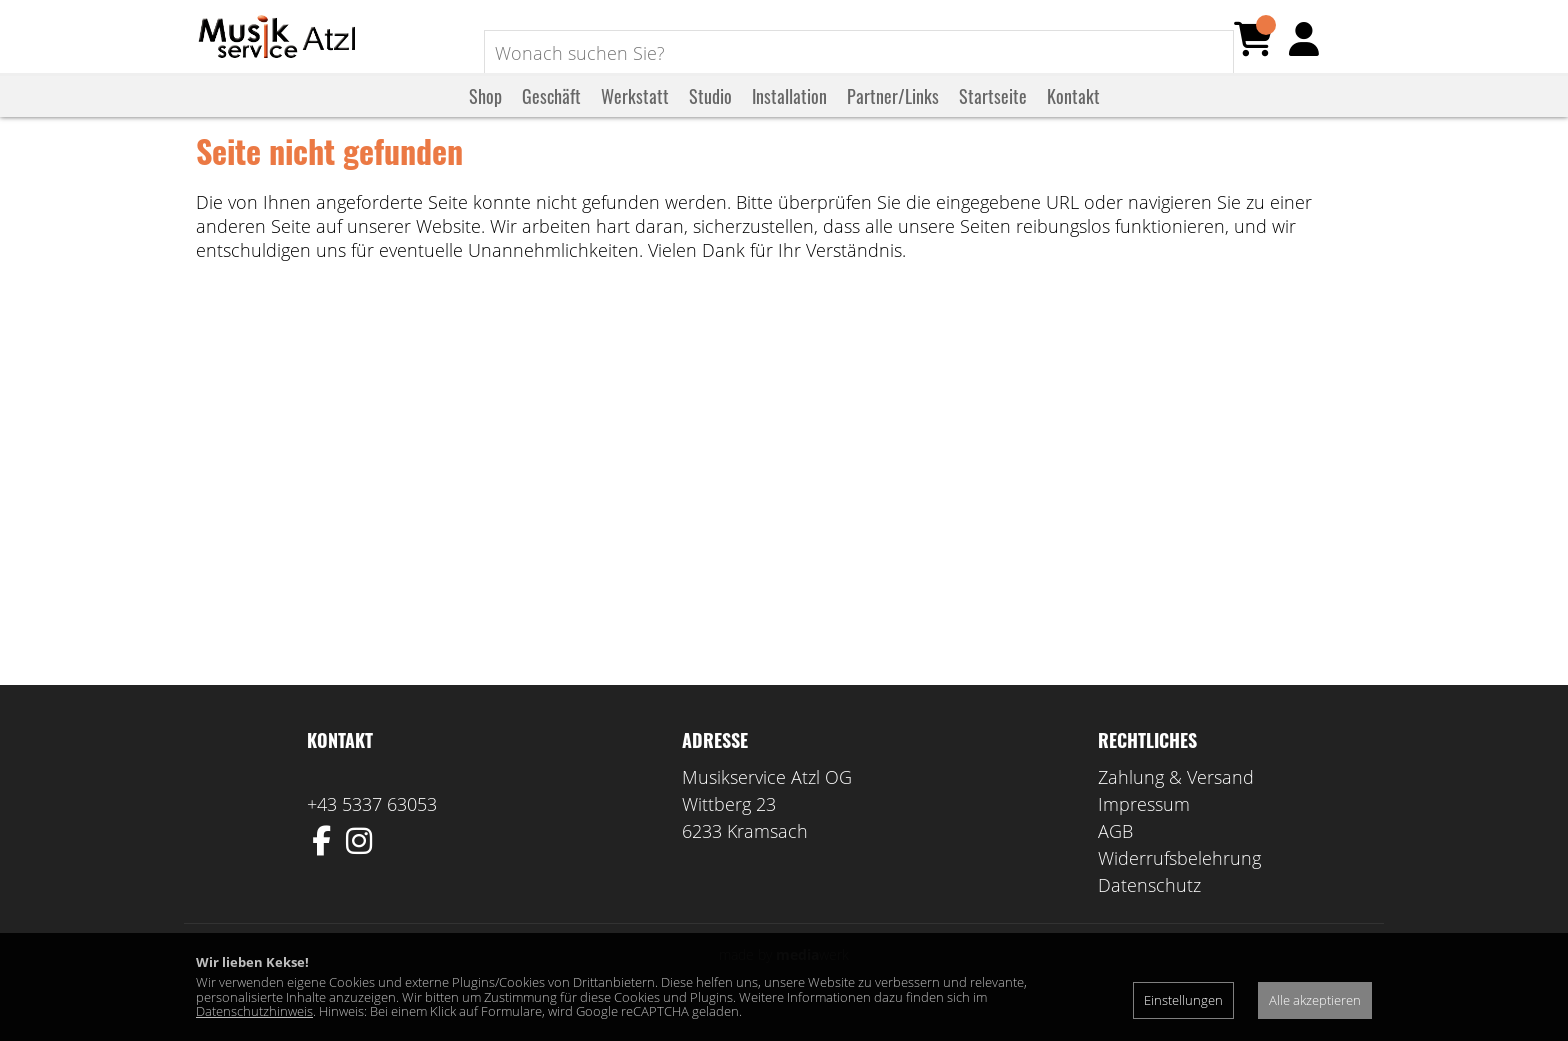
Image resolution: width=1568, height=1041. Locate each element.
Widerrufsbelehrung (1179, 883)
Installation (789, 113)
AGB (1115, 856)
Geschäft (551, 113)
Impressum (1144, 829)
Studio (710, 113)
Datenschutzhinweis (254, 1011)
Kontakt (1073, 113)
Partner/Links (893, 113)
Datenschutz (1149, 910)
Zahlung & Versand (1176, 802)
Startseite (993, 113)
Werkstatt (635, 113)
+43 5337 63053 (372, 829)
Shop (485, 113)
